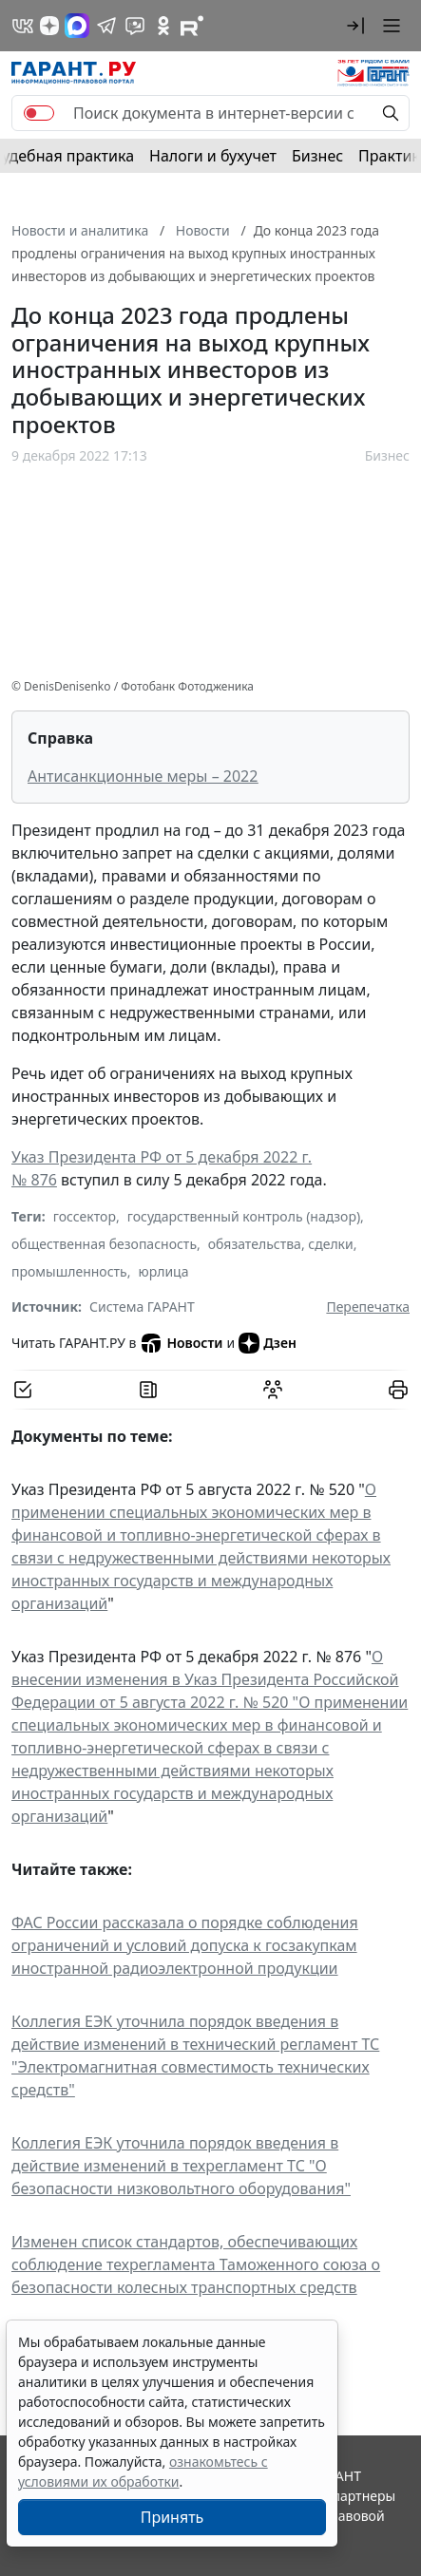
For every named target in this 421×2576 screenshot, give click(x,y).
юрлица (163, 1271)
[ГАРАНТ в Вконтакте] (22, 25)
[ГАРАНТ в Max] (77, 25)
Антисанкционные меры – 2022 (143, 776)
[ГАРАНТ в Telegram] (106, 25)
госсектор (84, 1216)
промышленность (69, 1271)
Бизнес (317, 155)
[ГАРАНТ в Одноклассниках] (163, 25)
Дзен (268, 1343)
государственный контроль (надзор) (243, 1216)
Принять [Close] (172, 2517)
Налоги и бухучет (213, 155)
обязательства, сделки (281, 1244)
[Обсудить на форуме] (272, 1389)
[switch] (39, 113)
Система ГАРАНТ (142, 1306)
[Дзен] (49, 25)
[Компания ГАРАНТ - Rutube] (192, 25)
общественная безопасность (104, 1244)
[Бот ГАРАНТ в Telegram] (135, 25)
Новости (181, 1343)
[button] (355, 26)
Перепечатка (368, 1306)
